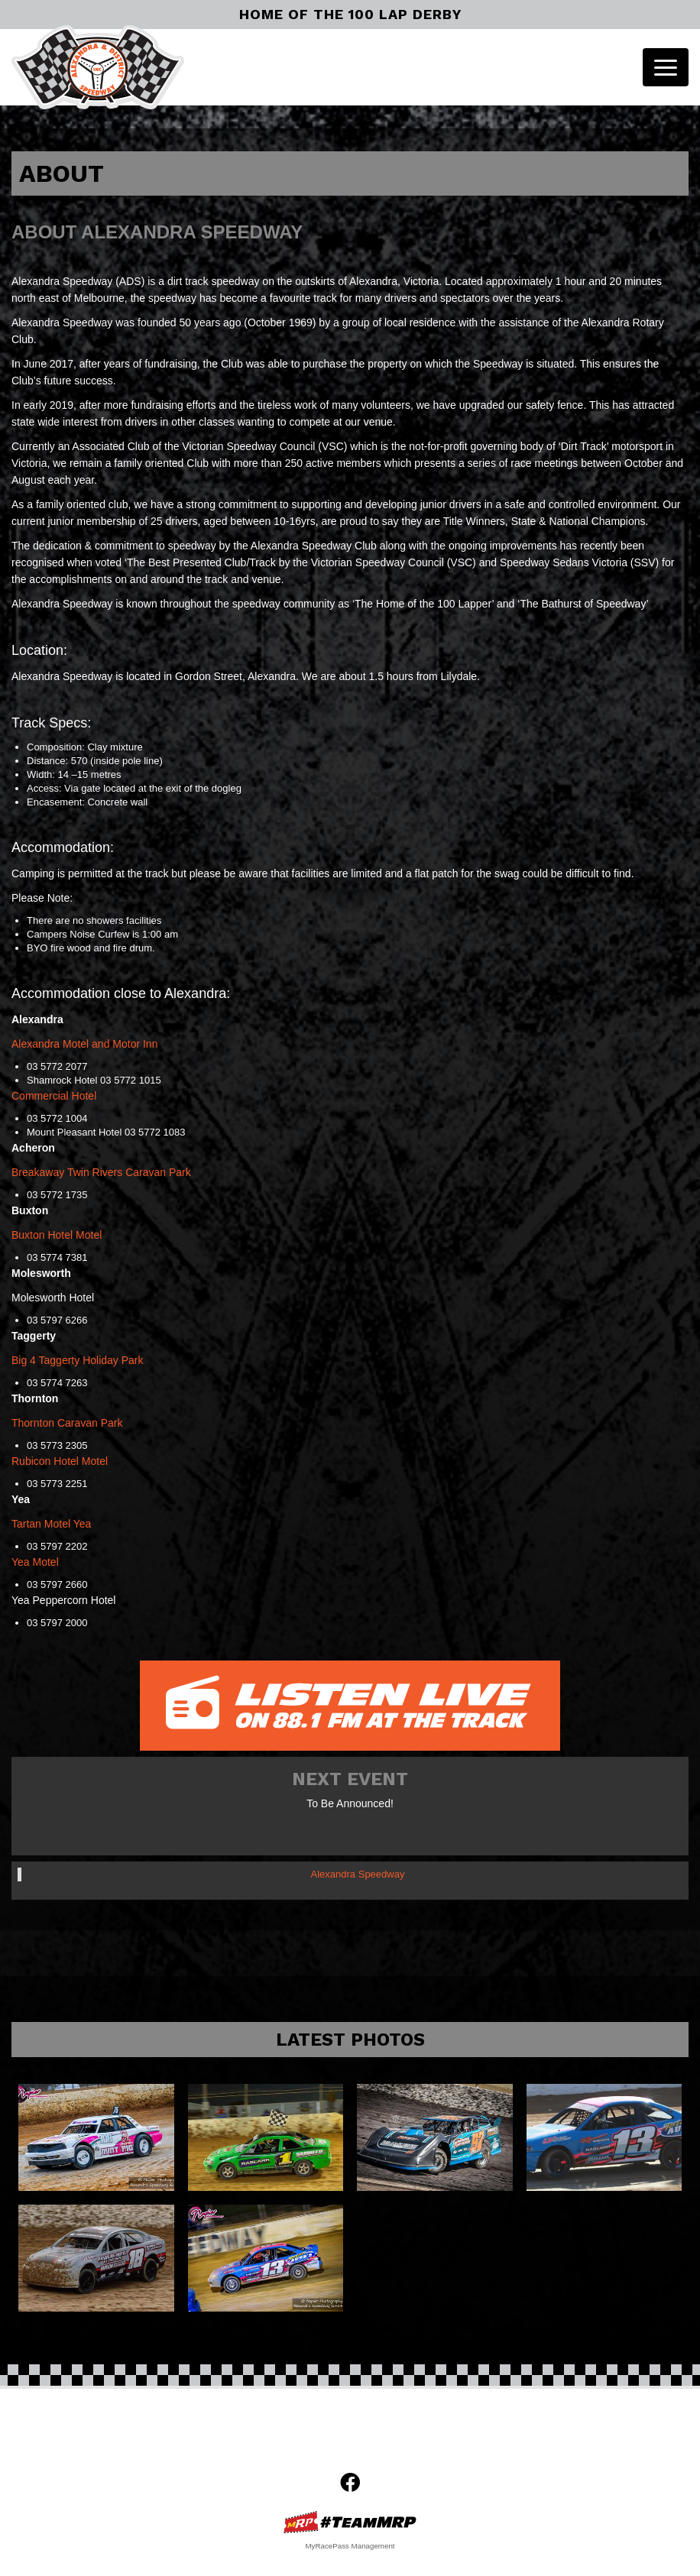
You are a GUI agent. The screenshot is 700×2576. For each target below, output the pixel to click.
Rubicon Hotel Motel (59, 1461)
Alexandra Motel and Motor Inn (84, 1044)
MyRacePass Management (349, 2546)
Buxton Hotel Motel (56, 1235)
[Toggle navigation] (666, 67)
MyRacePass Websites (350, 2522)
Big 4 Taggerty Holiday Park (77, 1360)
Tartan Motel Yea (51, 1524)
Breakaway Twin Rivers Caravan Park (101, 1172)
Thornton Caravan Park (67, 1423)
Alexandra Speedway (358, 1874)
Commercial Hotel (53, 1096)
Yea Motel (35, 1562)
